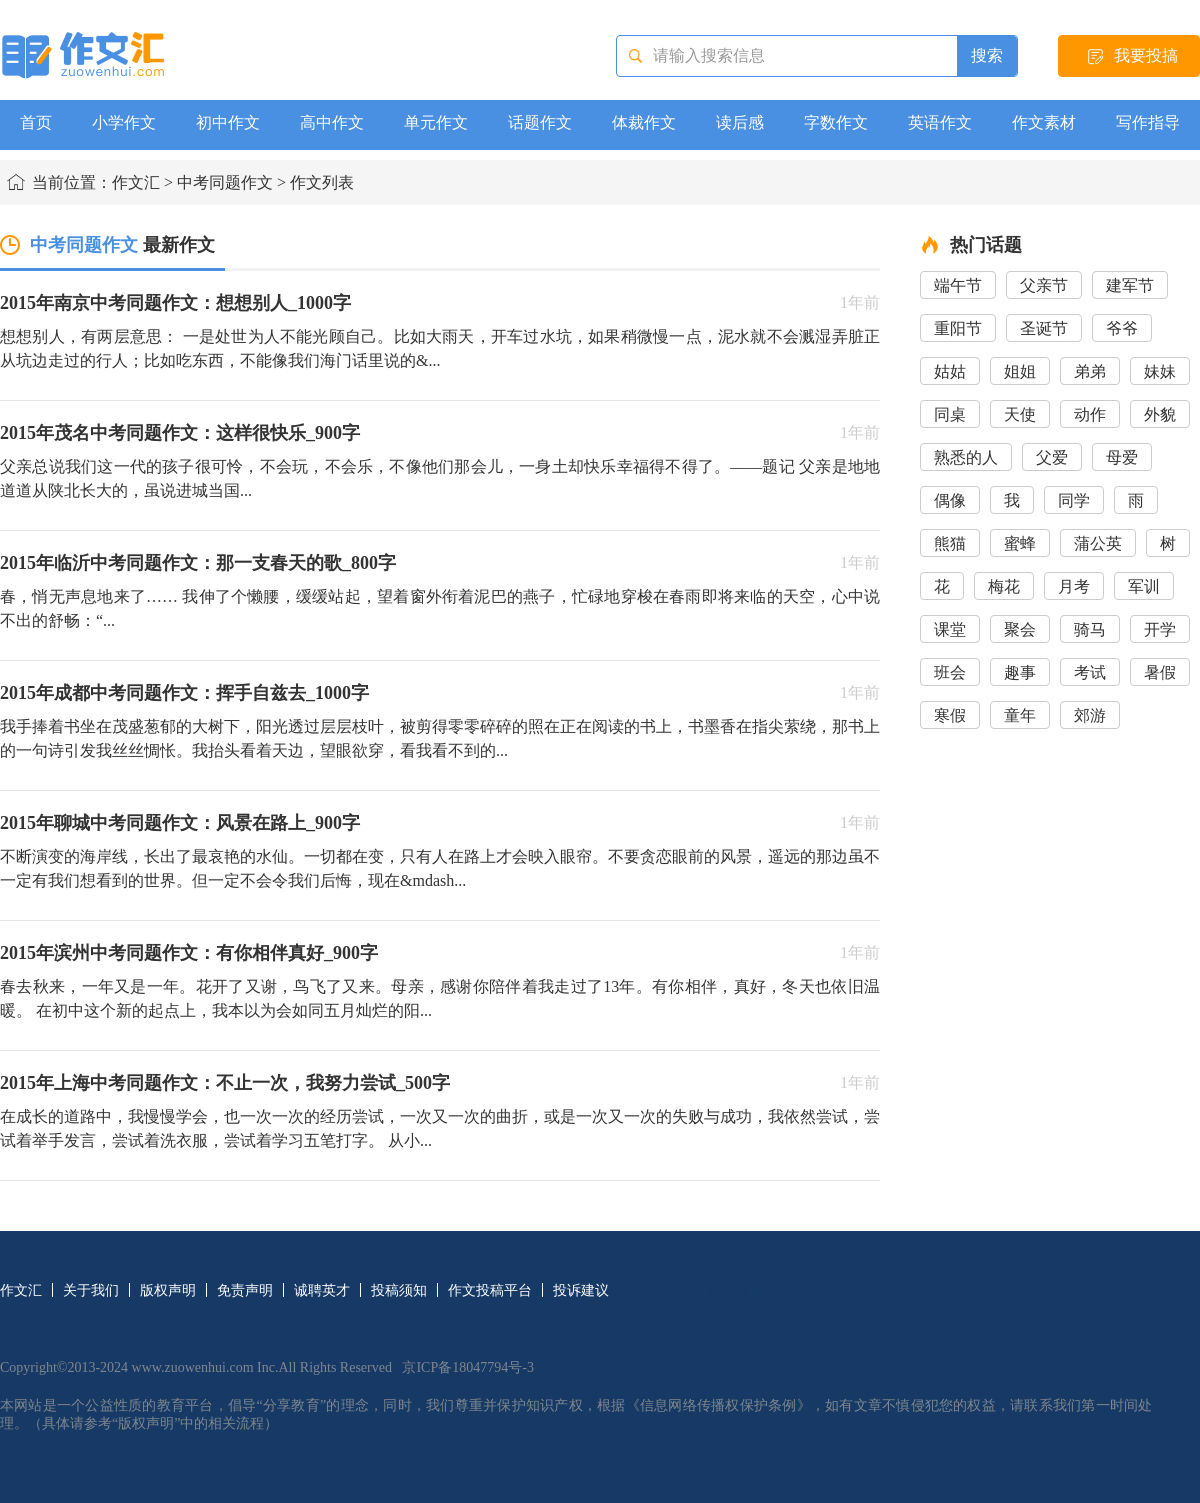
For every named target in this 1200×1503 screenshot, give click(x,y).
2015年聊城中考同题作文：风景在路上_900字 (180, 823)
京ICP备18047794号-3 (467, 1367)
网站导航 (737, 1290)
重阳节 (958, 328)
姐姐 (1020, 371)
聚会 (1020, 629)
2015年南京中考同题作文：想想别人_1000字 (175, 303)
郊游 (1090, 715)
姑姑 (950, 371)
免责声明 (245, 1290)
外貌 (1160, 414)
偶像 (950, 500)
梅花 (1004, 586)
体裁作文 (644, 122)
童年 (1020, 715)
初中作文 (228, 122)
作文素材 (1044, 122)
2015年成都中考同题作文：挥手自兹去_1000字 (184, 693)
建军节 (1130, 285)
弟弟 (1090, 371)
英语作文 (940, 122)
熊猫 (950, 543)
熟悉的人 (966, 457)
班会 (950, 672)
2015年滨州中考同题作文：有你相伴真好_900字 (189, 953)
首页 (36, 122)
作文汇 (136, 182)
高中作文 (332, 122)
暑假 (1160, 672)
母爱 (1122, 457)
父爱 (1052, 457)
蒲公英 (1098, 543)
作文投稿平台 (490, 1290)
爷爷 (1122, 328)
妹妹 (1160, 371)
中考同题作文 (225, 182)
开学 (1160, 629)
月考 (1074, 586)
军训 (1144, 586)
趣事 (1020, 672)
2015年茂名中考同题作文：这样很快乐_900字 (180, 433)
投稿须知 (399, 1290)
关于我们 (91, 1290)
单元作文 (436, 122)
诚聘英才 (322, 1290)
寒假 (950, 715)
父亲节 (1044, 285)
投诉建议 (581, 1290)
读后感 (740, 122)
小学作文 (124, 122)
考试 (1090, 672)
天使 (1020, 414)
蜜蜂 (1020, 543)
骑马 (1090, 629)
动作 (1090, 414)
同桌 (950, 414)
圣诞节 (1044, 328)
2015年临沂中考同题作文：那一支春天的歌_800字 (198, 563)
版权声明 (168, 1290)
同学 (1074, 500)
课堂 (950, 629)
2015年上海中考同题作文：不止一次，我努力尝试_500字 (225, 1083)
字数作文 (836, 122)
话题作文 (540, 122)
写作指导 (1148, 122)
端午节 (958, 285)
